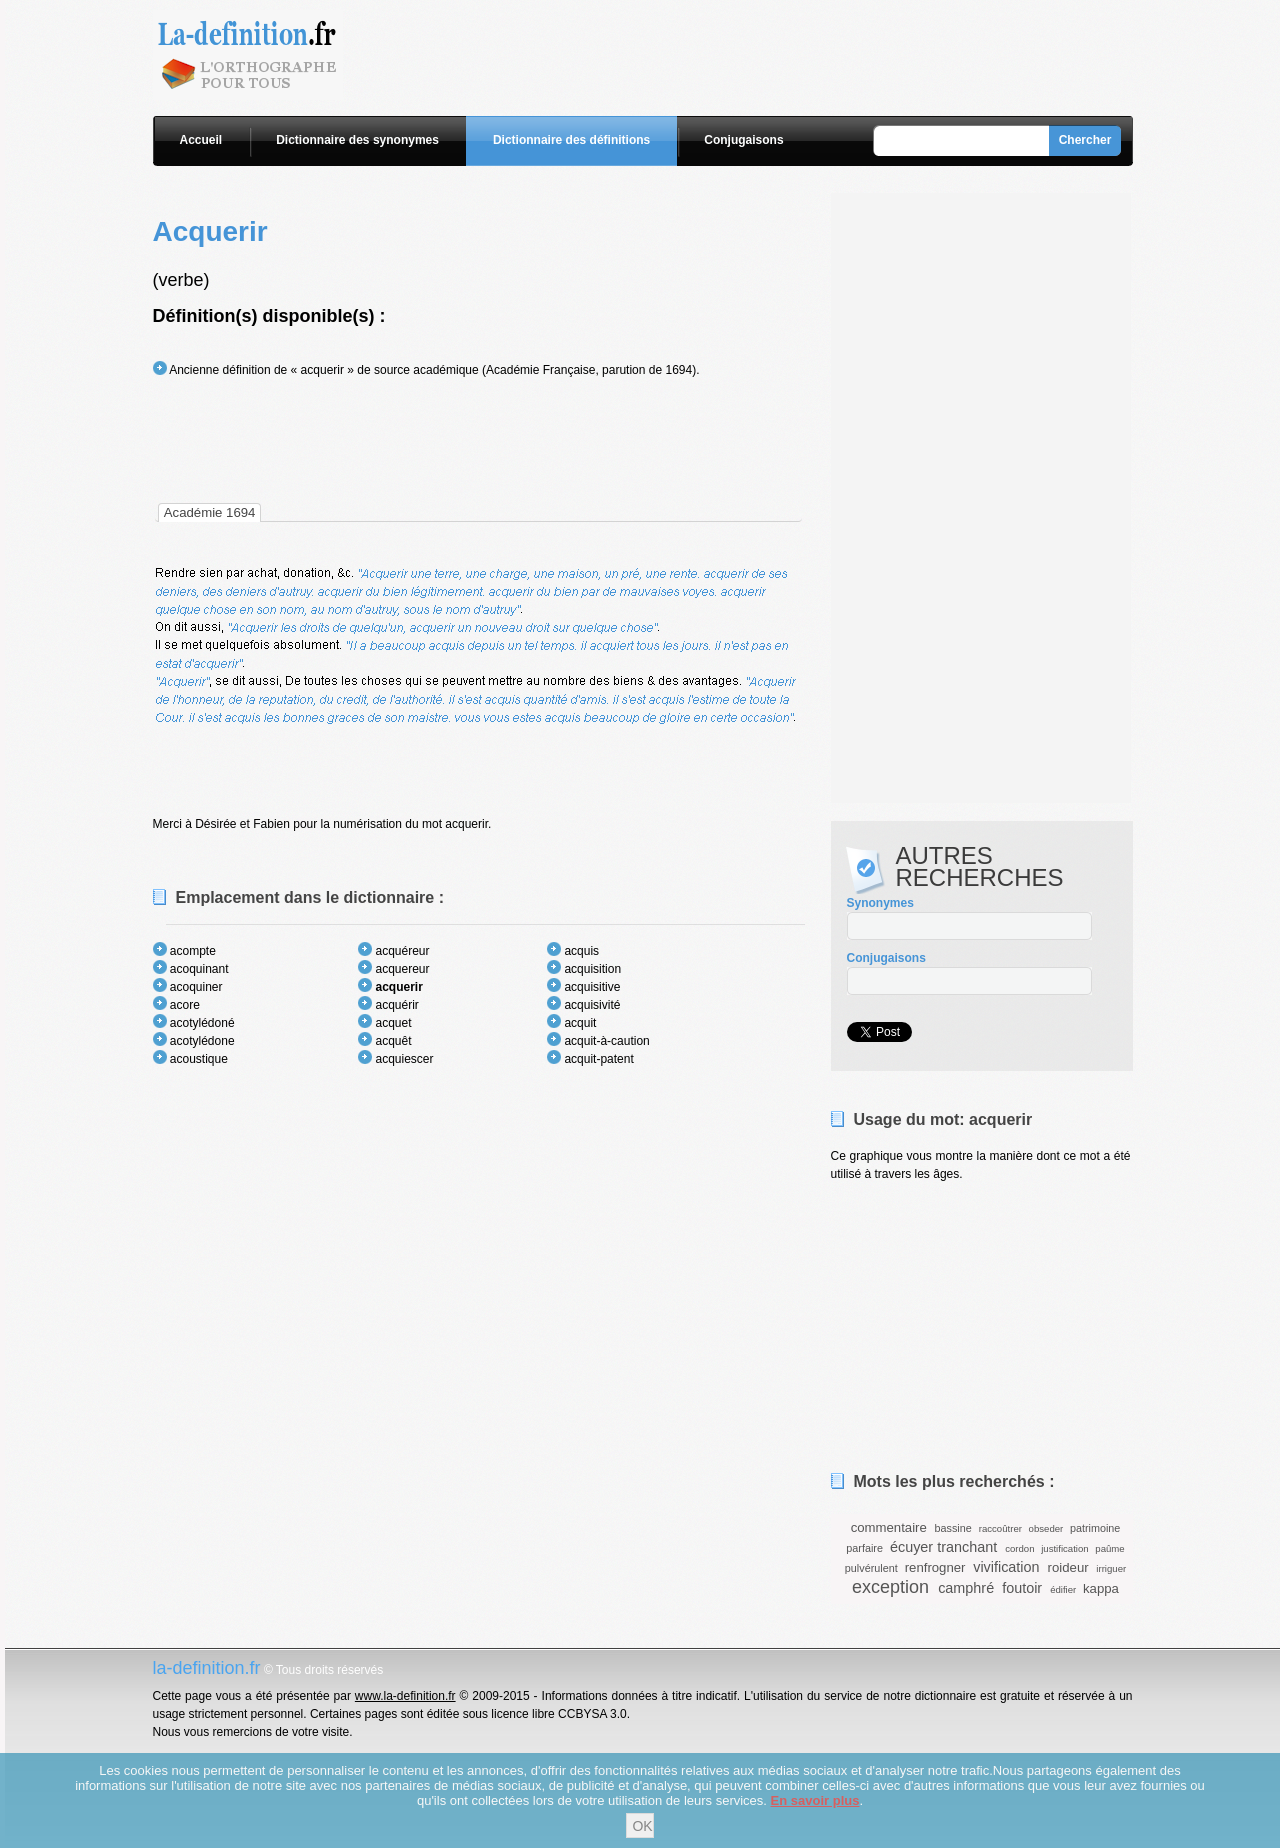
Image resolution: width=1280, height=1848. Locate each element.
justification (1064, 1548)
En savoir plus (815, 1800)
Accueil (201, 140)
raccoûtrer (1000, 1528)
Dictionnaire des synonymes (357, 140)
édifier (1063, 1589)
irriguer (1111, 1568)
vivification (1006, 1567)
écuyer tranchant (943, 1547)
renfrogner (935, 1567)
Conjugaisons (743, 140)
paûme (1109, 1548)
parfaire (864, 1548)
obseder (1046, 1528)
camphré (966, 1588)
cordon (1019, 1548)
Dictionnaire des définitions (571, 140)
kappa (1101, 1588)
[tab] (210, 512)
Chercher (1085, 140)
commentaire (889, 1527)
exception (890, 1587)
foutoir (1022, 1588)
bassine (953, 1528)
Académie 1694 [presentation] (210, 512)
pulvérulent (871, 1568)
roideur (1068, 1567)
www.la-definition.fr (405, 1696)
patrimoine (1095, 1528)
